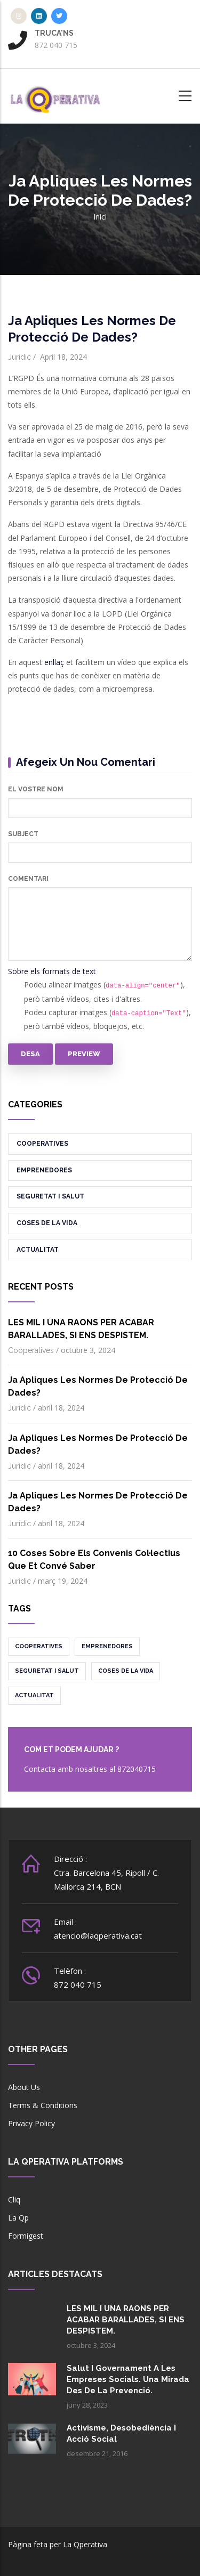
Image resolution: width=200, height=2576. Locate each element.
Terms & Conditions (42, 2105)
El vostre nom (35, 789)
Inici (100, 217)
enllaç (54, 662)
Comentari (28, 878)
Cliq (14, 2199)
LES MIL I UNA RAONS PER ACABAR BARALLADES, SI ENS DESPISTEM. (126, 2320)
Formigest (25, 2236)
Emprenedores (44, 1170)
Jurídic (19, 357)
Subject (23, 834)
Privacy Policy (31, 2123)
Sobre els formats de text (52, 971)
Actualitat (38, 1249)
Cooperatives (42, 1143)
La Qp (18, 2218)
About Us (24, 2087)
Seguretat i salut (50, 1196)
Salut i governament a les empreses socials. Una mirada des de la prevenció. (128, 2379)
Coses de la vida (47, 1223)
